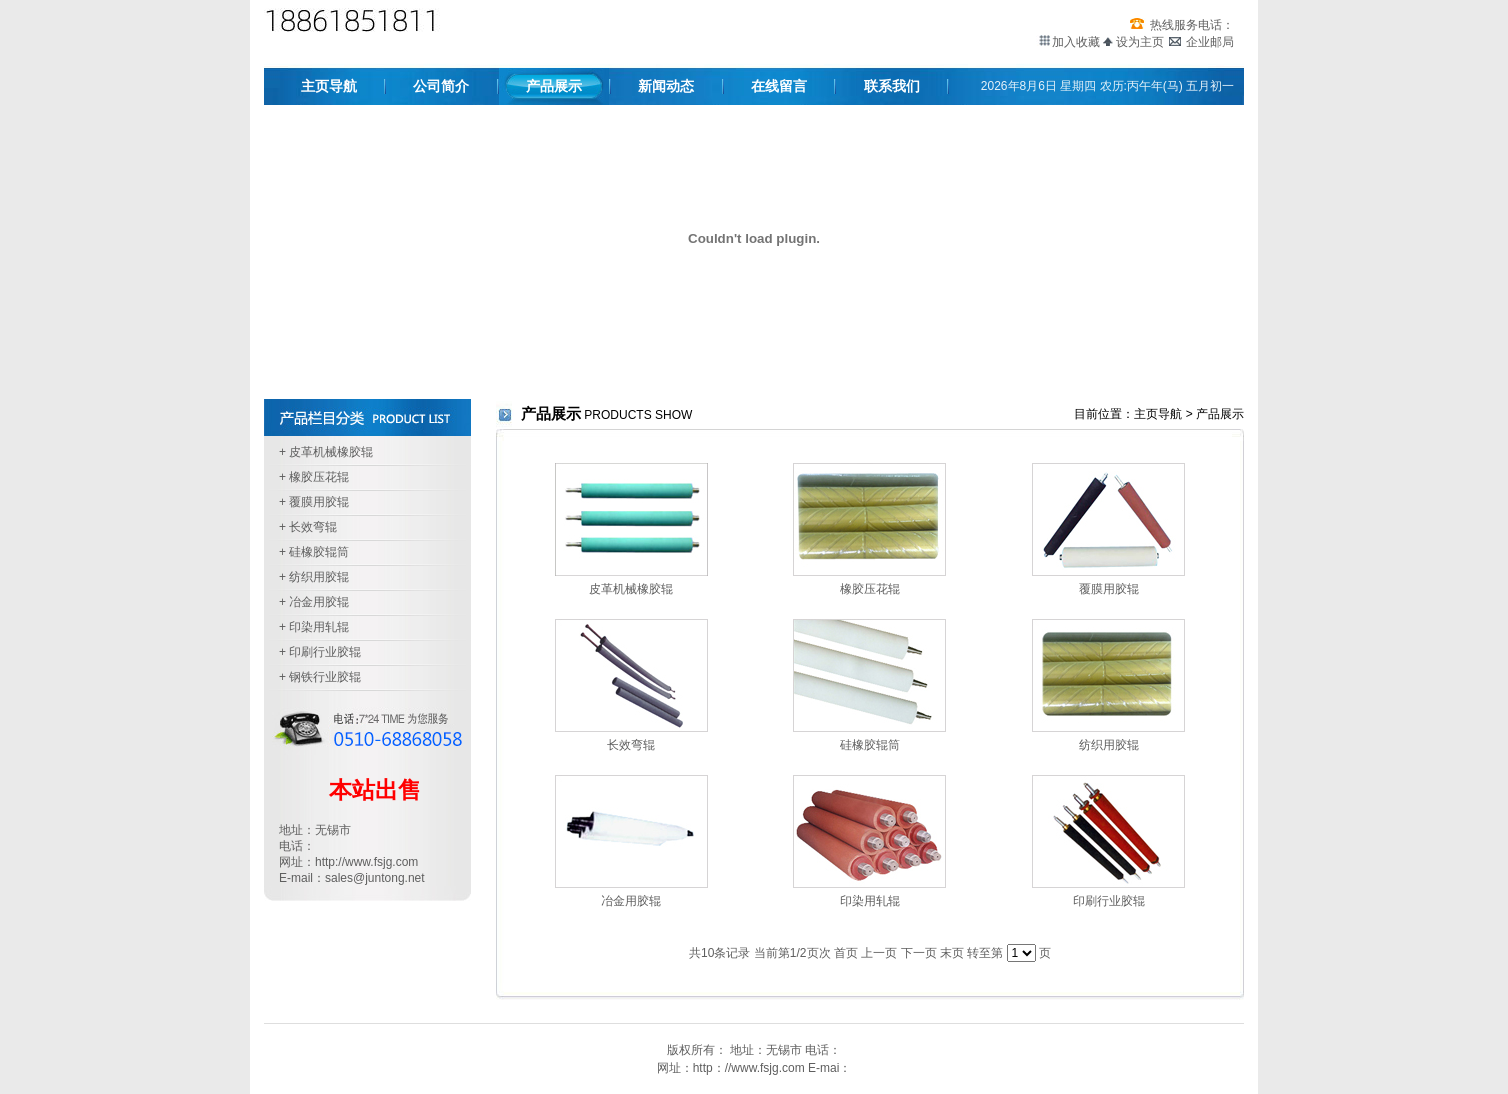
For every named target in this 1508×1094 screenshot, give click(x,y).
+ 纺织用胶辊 (314, 577)
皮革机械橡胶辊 (631, 589)
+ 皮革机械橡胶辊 (326, 452)
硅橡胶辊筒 (870, 745)
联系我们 (892, 86)
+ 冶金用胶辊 (314, 602)
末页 (952, 953)
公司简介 (441, 86)
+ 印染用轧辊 (314, 627)
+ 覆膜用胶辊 (314, 502)
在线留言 (779, 86)
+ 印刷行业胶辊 (320, 652)
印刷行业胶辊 (1109, 901)
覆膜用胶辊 (1109, 589)
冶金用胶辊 (631, 901)
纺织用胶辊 (1109, 745)
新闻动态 (666, 86)
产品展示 (554, 86)
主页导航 (329, 86)
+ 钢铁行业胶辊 (320, 677)
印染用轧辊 (870, 901)
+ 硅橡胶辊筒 (314, 552)
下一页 (919, 953)
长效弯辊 (631, 745)
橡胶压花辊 (870, 589)
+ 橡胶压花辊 (314, 477)
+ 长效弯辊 (308, 527)
